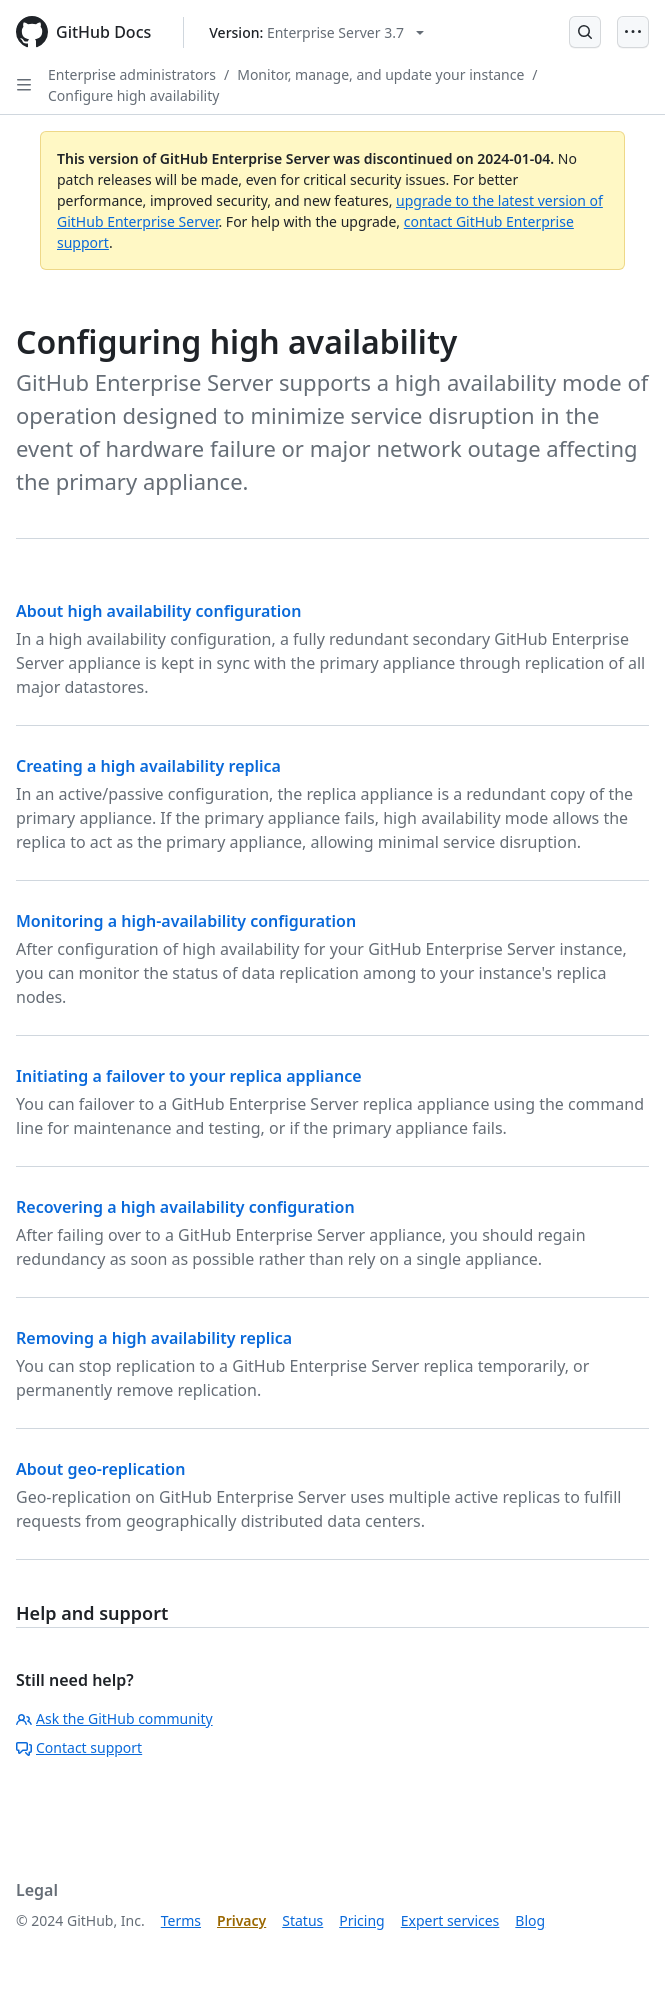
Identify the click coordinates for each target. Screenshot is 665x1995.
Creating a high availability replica (148, 766)
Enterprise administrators (132, 74)
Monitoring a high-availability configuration (186, 921)
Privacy (241, 1920)
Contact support (79, 1747)
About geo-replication (100, 1469)
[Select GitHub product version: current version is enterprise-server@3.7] (316, 32)
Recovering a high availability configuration (185, 1207)
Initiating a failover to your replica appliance (189, 1076)
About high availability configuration (158, 611)
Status (302, 1920)
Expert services (450, 1920)
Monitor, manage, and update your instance (380, 74)
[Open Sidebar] (24, 85)
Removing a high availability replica (154, 1338)
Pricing (361, 1920)
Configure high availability (133, 95)
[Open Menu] (633, 32)
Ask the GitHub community (114, 1718)
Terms (181, 1920)
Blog (530, 1920)
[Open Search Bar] (585, 32)
